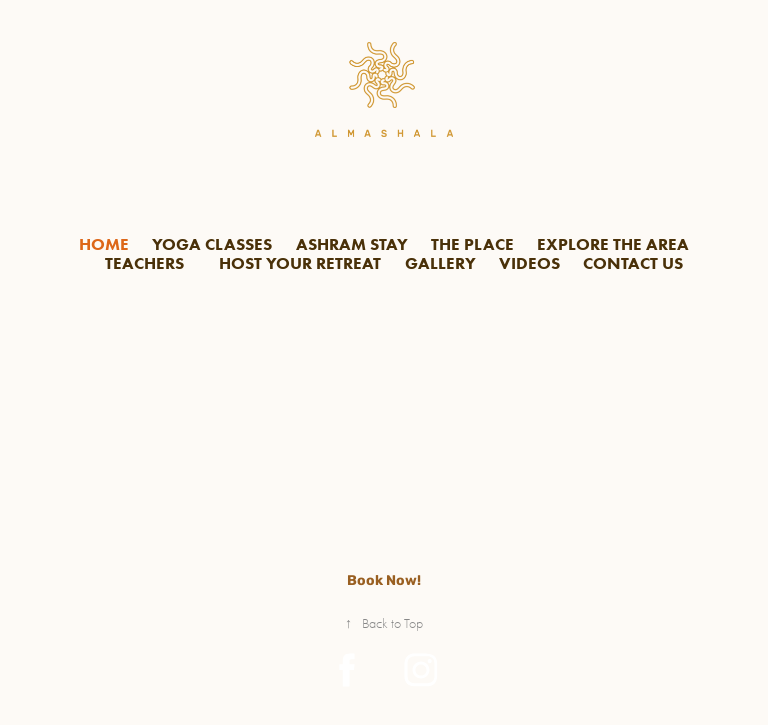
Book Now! (384, 580)
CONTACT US (633, 263)
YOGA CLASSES (212, 244)
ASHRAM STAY (352, 244)
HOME (104, 244)
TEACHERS (144, 263)
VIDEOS (529, 263)
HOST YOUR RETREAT (300, 263)
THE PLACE (472, 244)
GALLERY (440, 263)
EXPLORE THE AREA (613, 244)
